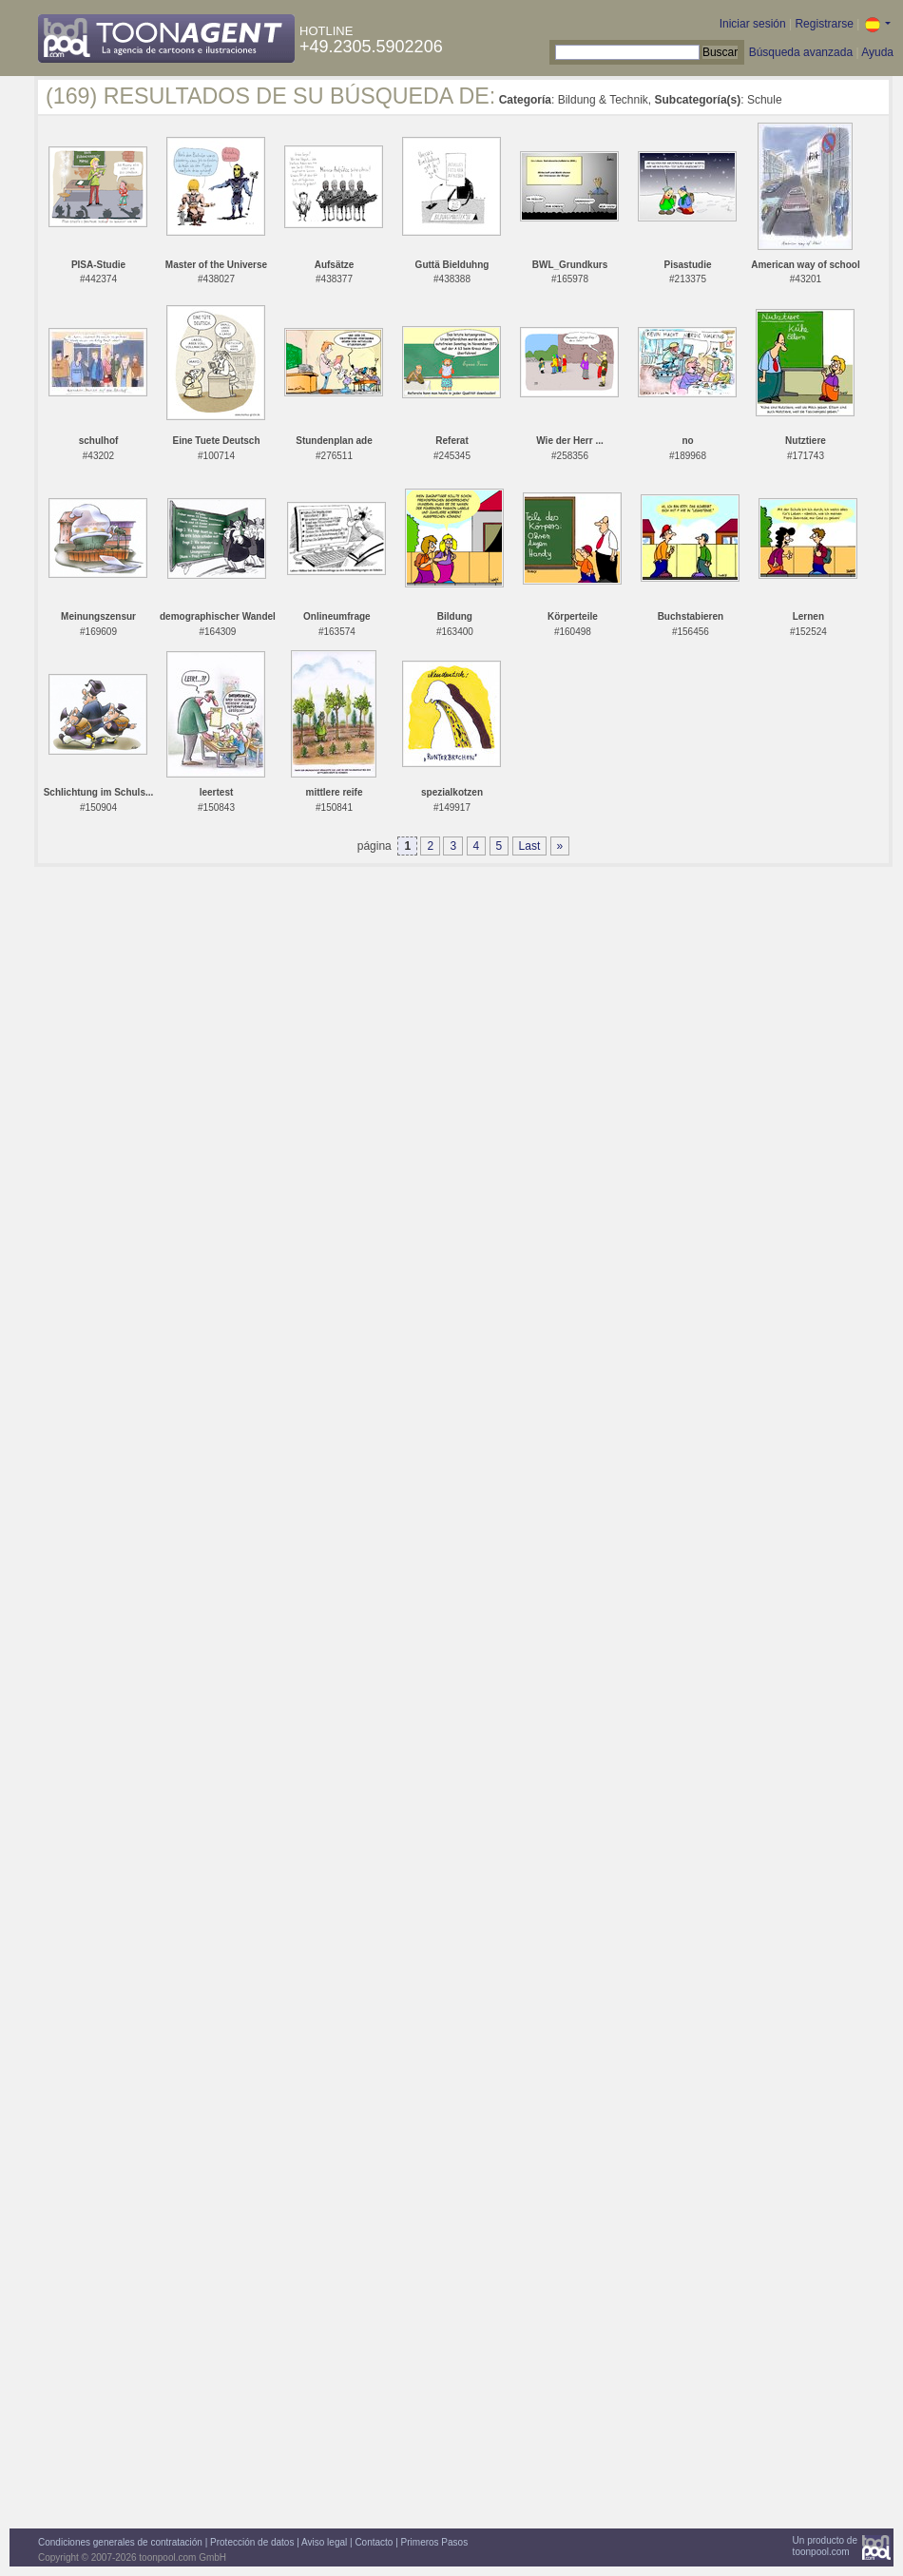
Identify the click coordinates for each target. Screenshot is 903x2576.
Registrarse (824, 23)
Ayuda (877, 52)
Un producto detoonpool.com (825, 2546)
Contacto (374, 2542)
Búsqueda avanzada (801, 52)
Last (530, 846)
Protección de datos (252, 2542)
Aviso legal (324, 2542)
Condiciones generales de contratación (120, 2542)
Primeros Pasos (435, 2542)
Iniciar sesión (753, 23)
